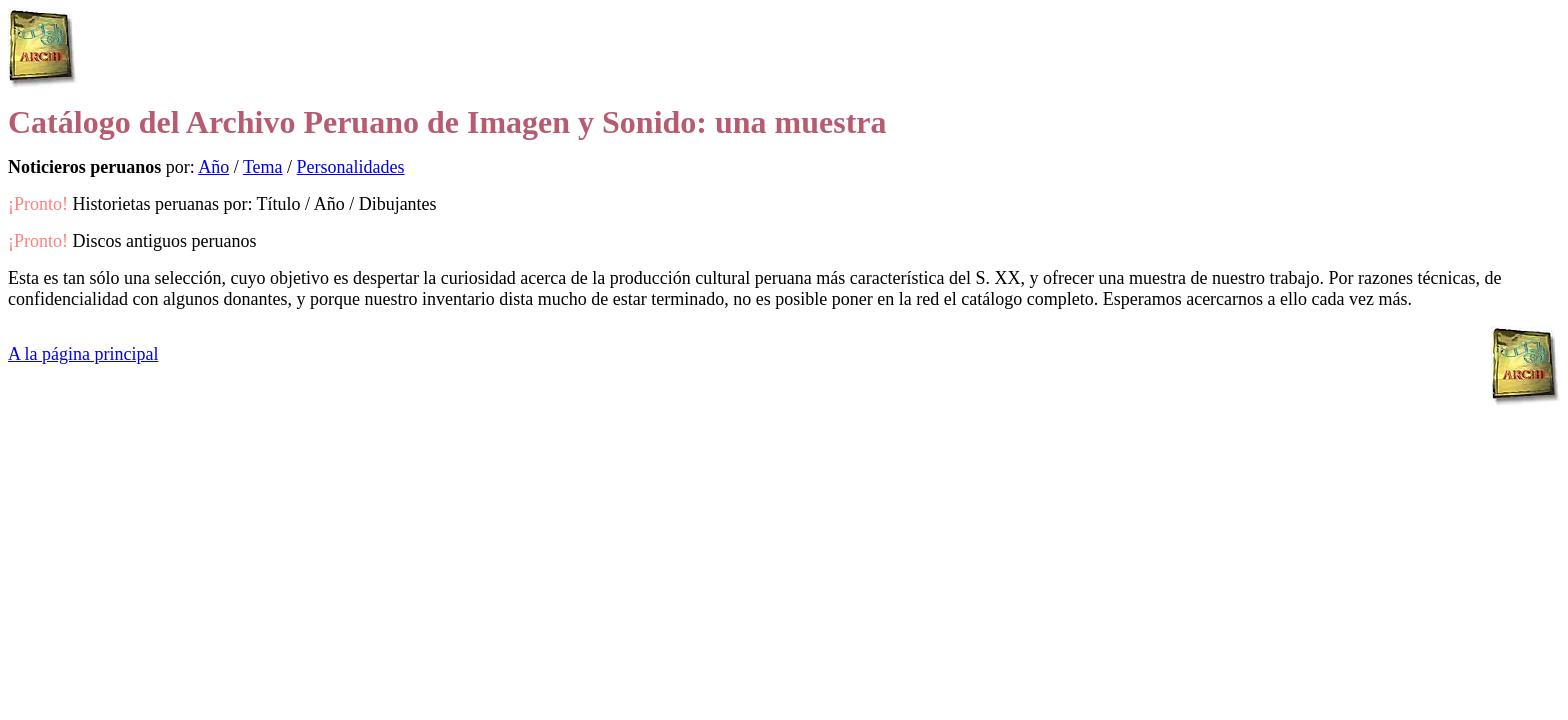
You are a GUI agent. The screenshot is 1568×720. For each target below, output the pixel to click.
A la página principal (83, 354)
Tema (263, 167)
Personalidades (351, 167)
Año (213, 167)
